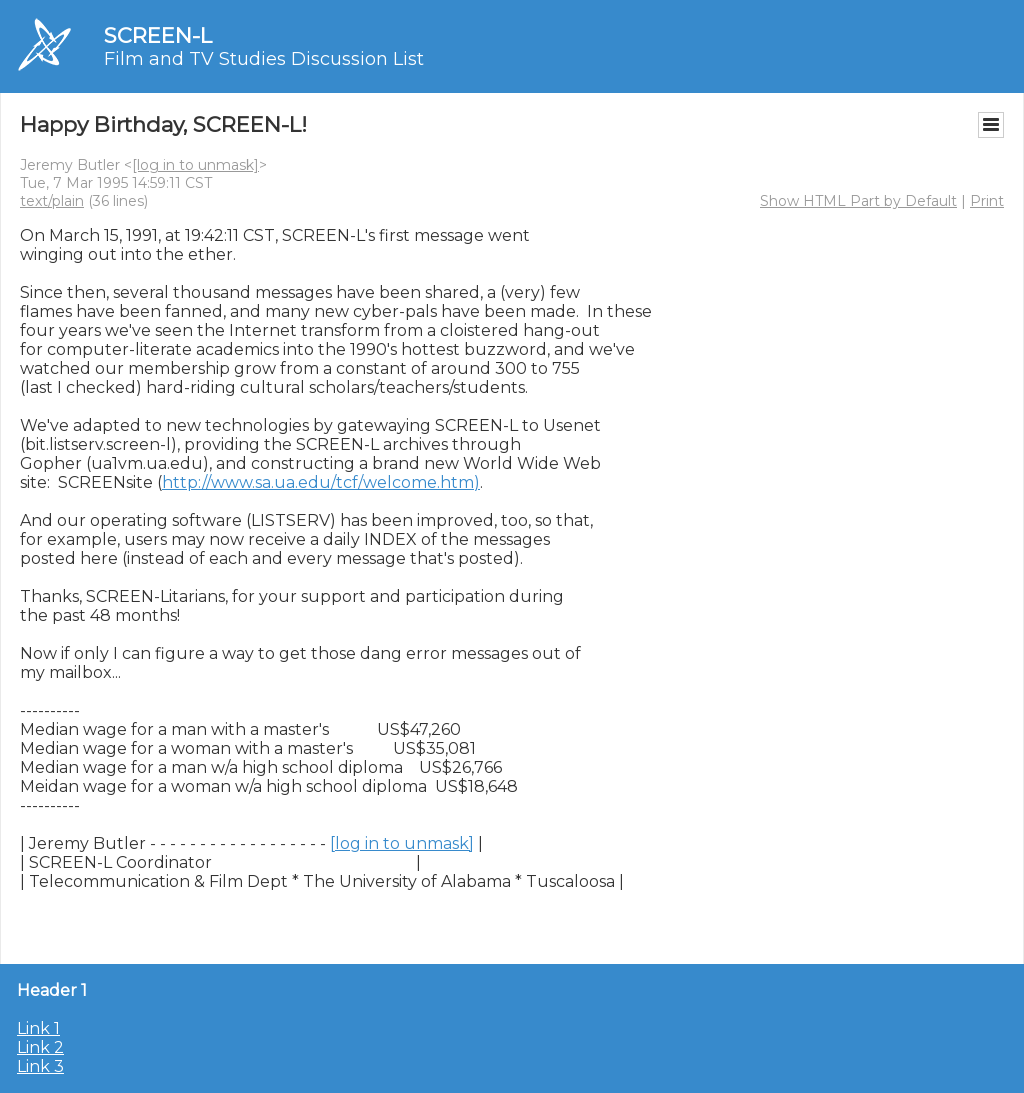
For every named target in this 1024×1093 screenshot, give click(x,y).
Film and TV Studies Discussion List (264, 59)
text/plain (52, 201)
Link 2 (40, 1047)
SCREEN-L (158, 35)
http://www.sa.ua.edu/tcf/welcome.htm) (321, 482)
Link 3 (40, 1066)
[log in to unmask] (195, 165)
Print (987, 201)
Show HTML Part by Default (858, 201)
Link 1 (38, 1028)
